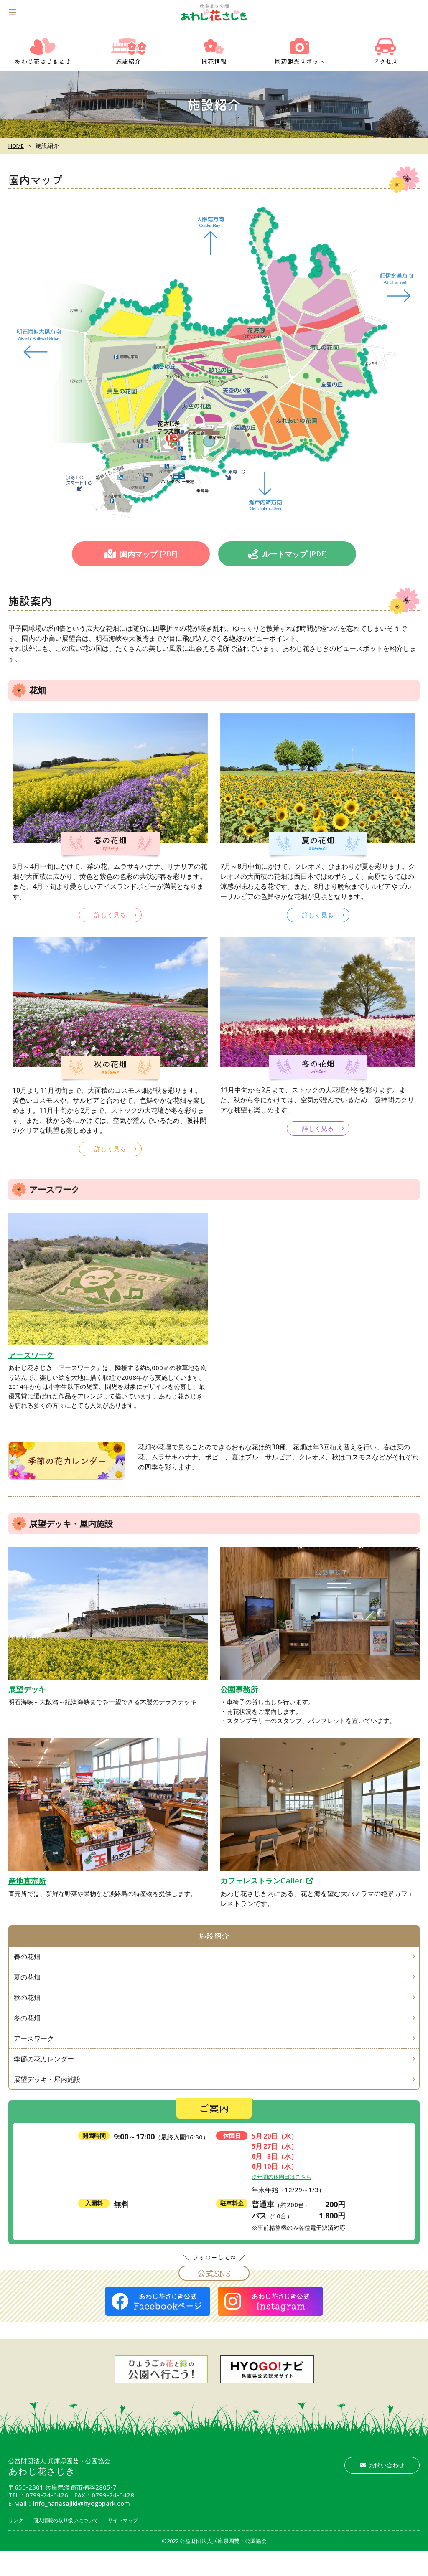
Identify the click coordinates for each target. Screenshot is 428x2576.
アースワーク (31, 1355)
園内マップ (140, 553)
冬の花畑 (28, 2034)
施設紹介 (214, 1939)
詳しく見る (110, 915)
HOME (17, 146)
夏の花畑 (28, 1988)
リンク (17, 2545)
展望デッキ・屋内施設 (48, 2103)
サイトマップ (147, 2545)
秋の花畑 (28, 2011)
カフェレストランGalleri (262, 1880)
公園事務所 (239, 1689)
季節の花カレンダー (67, 1460)
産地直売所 (27, 1881)
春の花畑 (28, 1965)
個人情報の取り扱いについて (77, 2545)
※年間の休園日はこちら (286, 2201)
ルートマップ (287, 553)
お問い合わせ (382, 2490)
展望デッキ (27, 1689)
